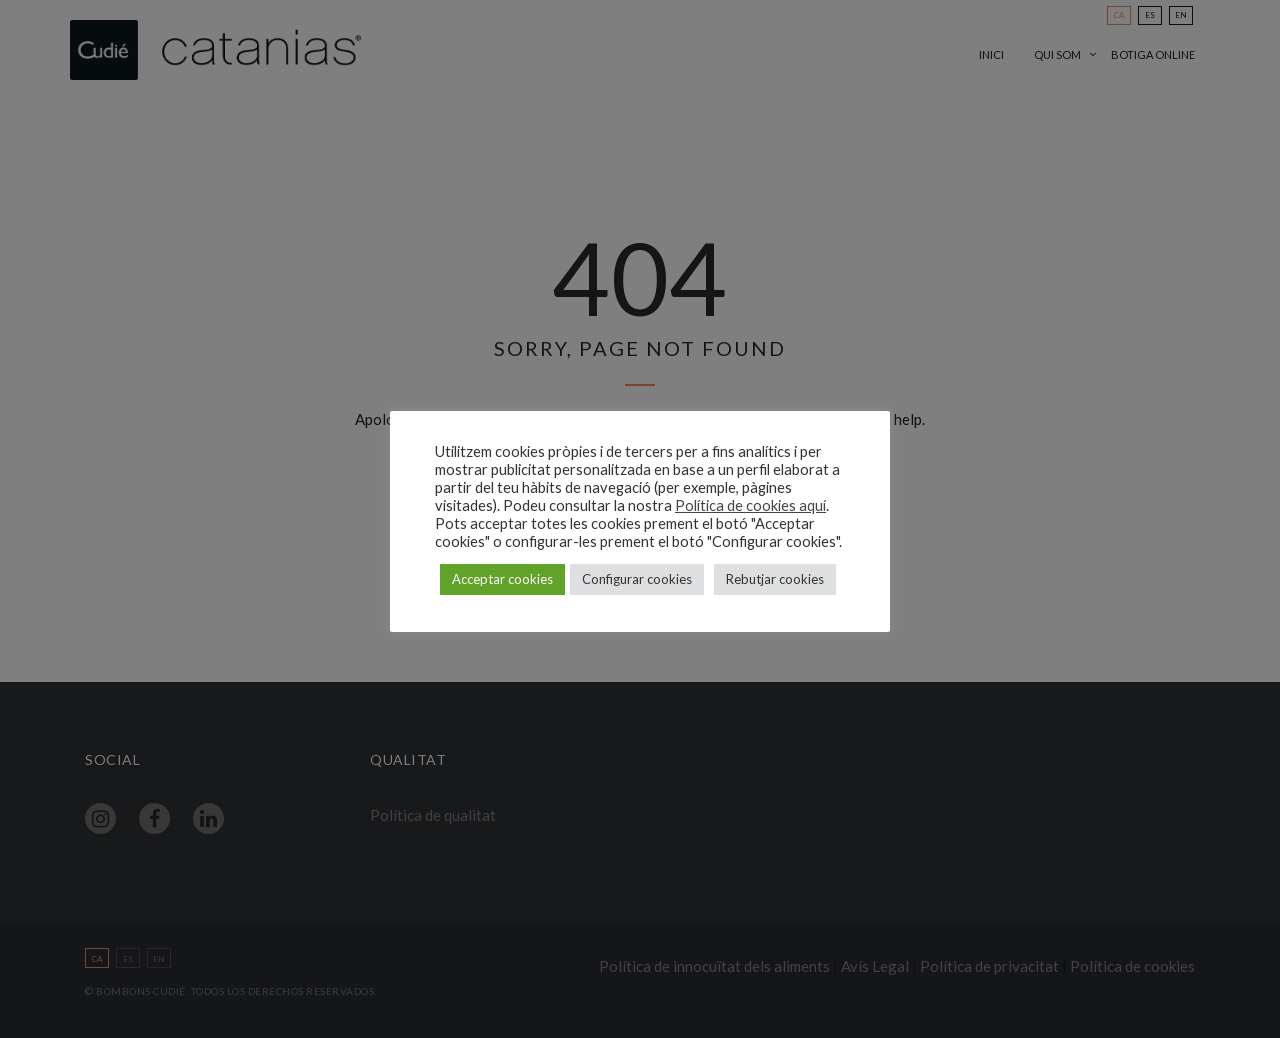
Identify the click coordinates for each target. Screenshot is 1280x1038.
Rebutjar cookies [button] (775, 579)
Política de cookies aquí (750, 505)
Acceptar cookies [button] (502, 579)
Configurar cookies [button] (637, 579)
